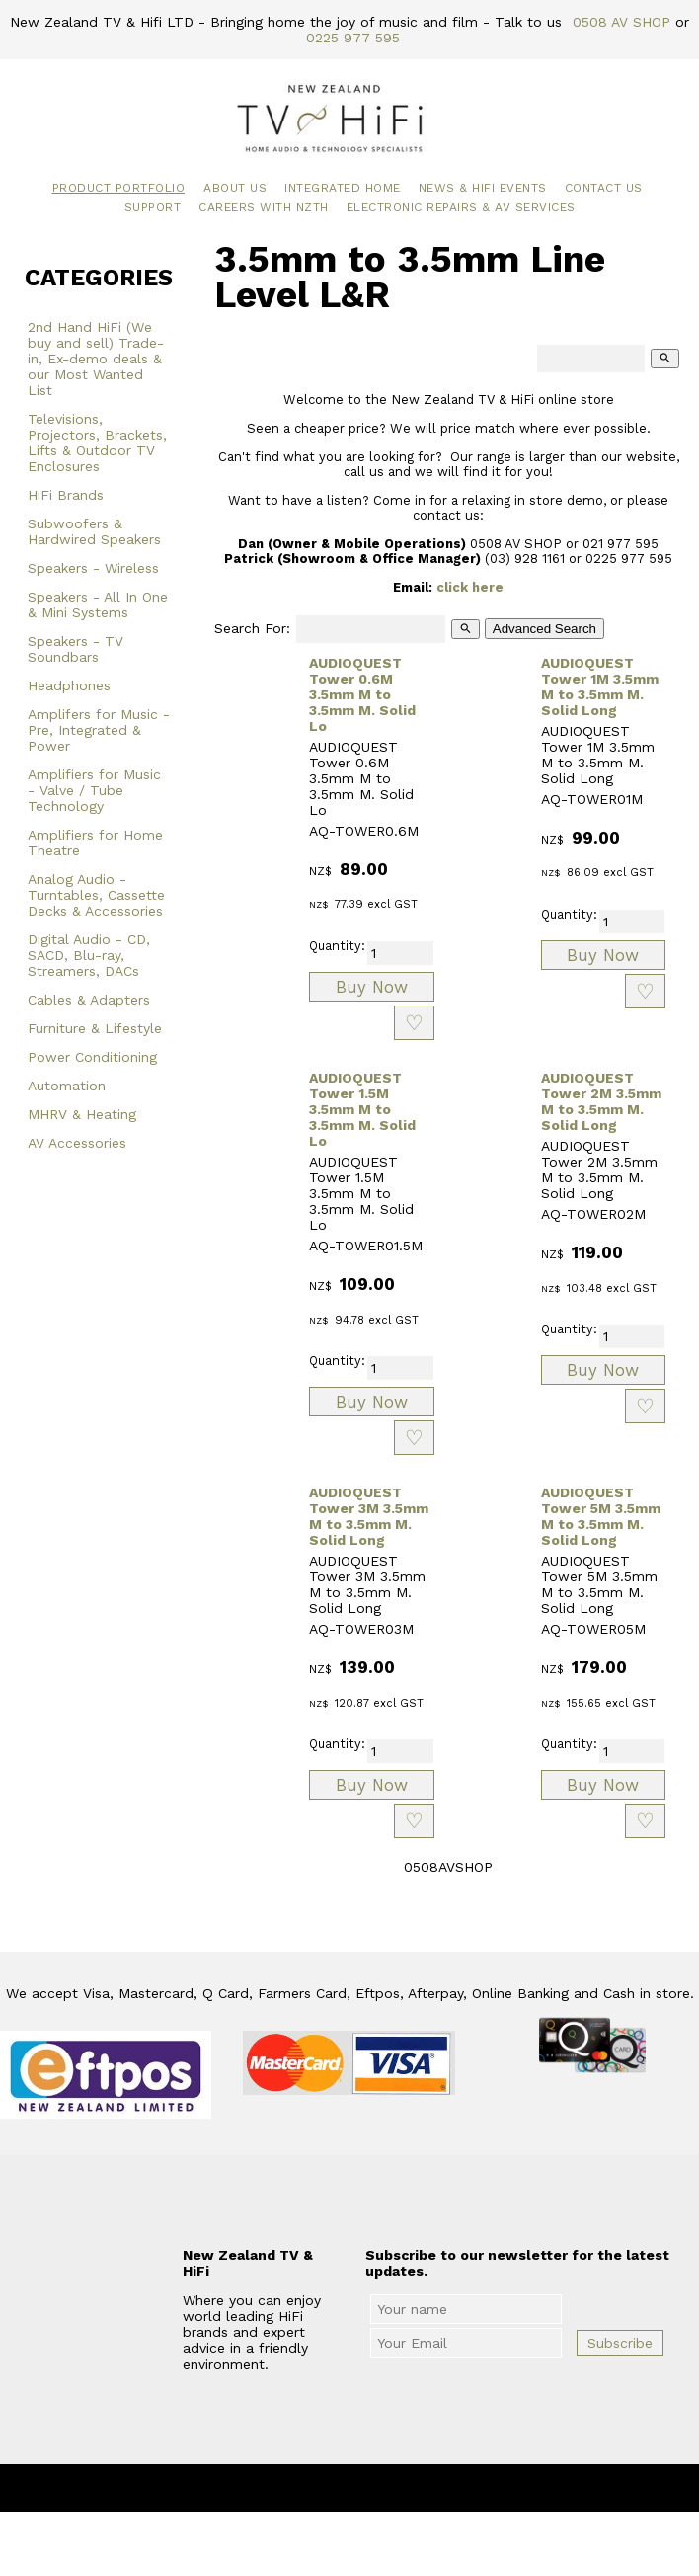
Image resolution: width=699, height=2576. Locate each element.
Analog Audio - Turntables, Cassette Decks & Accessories (96, 895)
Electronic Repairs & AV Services (461, 207)
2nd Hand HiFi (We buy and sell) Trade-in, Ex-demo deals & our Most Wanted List (96, 358)
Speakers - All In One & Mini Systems (98, 604)
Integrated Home (342, 188)
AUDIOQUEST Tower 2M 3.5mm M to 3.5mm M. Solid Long (601, 1101)
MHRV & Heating (82, 1114)
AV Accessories (77, 1143)
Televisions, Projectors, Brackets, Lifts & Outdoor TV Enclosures (97, 442)
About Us (235, 188)
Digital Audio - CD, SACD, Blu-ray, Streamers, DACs (89, 955)
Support (153, 207)
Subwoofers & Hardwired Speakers (94, 531)
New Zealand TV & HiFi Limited (403, 2488)
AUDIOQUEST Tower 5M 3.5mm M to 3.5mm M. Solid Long (600, 1516)
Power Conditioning (92, 1057)
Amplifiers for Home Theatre (95, 842)
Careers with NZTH (263, 207)
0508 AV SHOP (621, 22)
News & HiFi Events (483, 188)
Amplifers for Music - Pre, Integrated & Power (99, 730)
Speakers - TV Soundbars (75, 649)
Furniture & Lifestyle (95, 1028)
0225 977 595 (353, 37)
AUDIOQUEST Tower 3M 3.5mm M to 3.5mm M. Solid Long (368, 1516)
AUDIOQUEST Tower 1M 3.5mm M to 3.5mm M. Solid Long (600, 686)
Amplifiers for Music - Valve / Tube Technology (94, 790)
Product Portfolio (119, 188)
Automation (67, 1085)
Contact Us (604, 188)
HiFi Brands (66, 495)
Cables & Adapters (89, 999)
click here (470, 587)
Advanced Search (544, 628)
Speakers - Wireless (93, 568)
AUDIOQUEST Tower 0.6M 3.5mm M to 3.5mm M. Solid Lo (362, 694)
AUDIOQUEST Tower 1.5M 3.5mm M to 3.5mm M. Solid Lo (362, 1109)
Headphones (69, 685)
